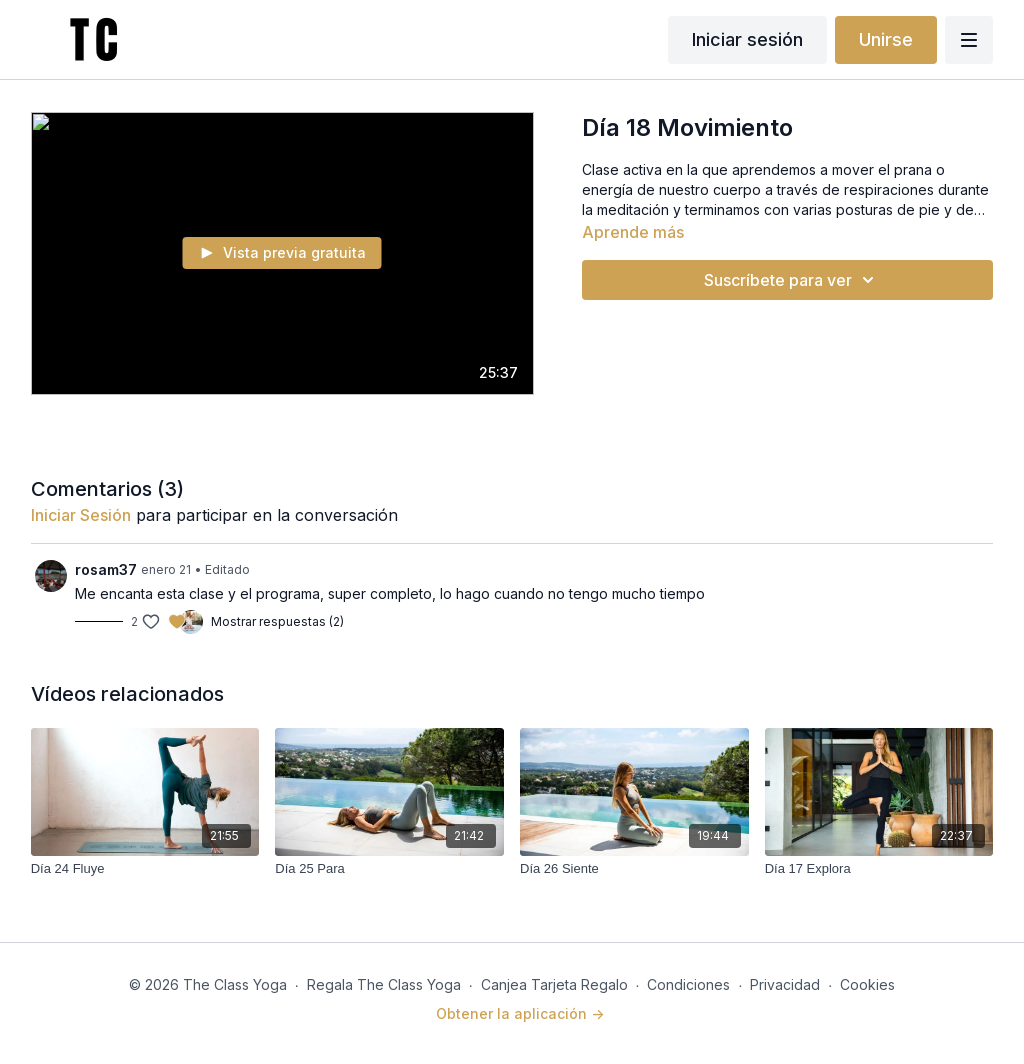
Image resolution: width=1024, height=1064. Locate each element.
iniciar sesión (81, 515)
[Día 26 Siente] (634, 869)
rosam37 (106, 569)
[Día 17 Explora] (879, 869)
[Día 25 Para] (389, 869)
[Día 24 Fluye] (145, 869)
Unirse (886, 39)
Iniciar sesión (747, 39)
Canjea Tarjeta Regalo (554, 984)
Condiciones (688, 984)
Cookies (867, 984)
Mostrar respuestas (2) (277, 621)
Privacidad (785, 984)
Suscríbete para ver (792, 280)
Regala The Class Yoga (384, 984)
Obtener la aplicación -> (520, 1013)
